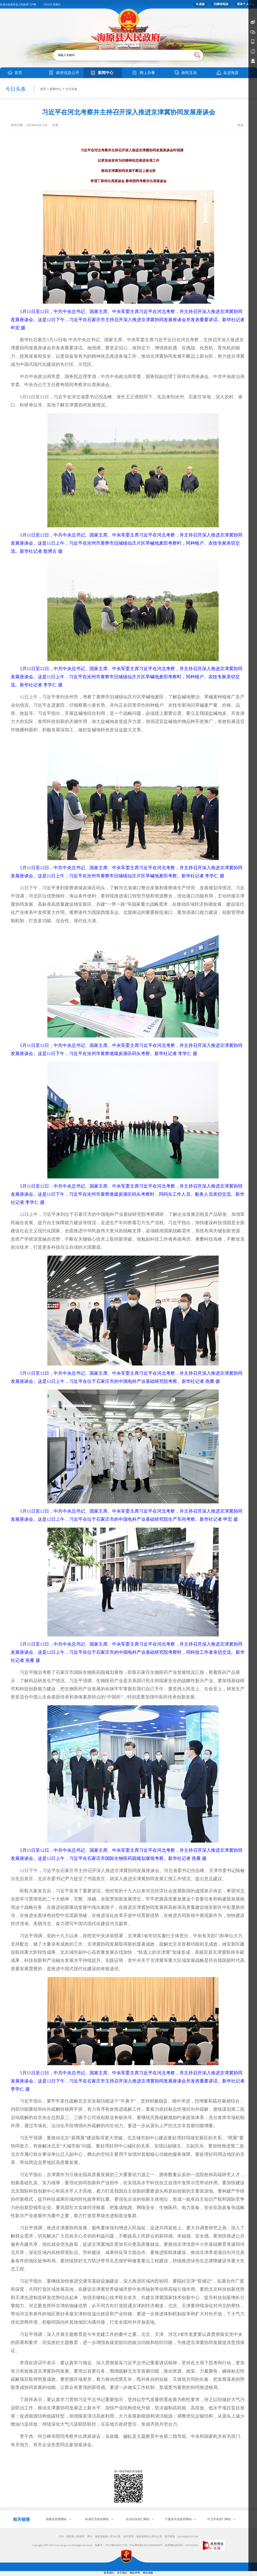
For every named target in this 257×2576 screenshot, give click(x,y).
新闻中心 (105, 73)
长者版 (200, 4)
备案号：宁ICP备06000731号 (111, 2545)
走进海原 (231, 73)
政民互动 (189, 73)
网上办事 (147, 73)
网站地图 (148, 2572)
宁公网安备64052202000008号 (146, 2545)
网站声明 (135, 2572)
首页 (18, 73)
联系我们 (109, 2572)
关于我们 (122, 2572)
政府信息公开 (67, 73)
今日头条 (71, 89)
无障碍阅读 (220, 4)
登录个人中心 (246, 4)
